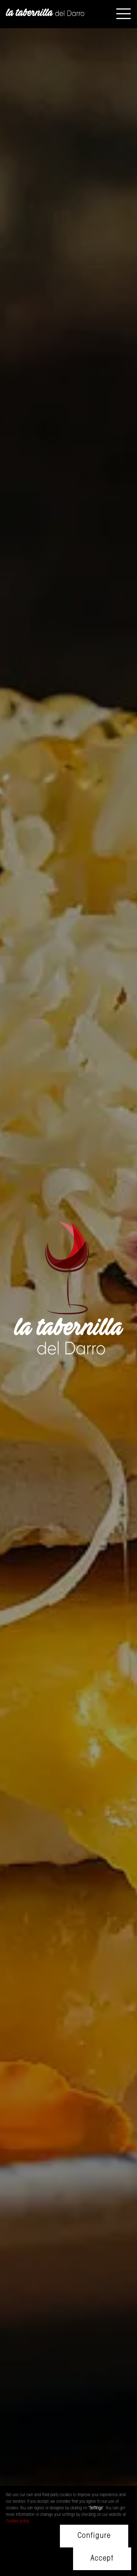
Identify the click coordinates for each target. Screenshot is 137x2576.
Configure (94, 2536)
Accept (102, 2558)
